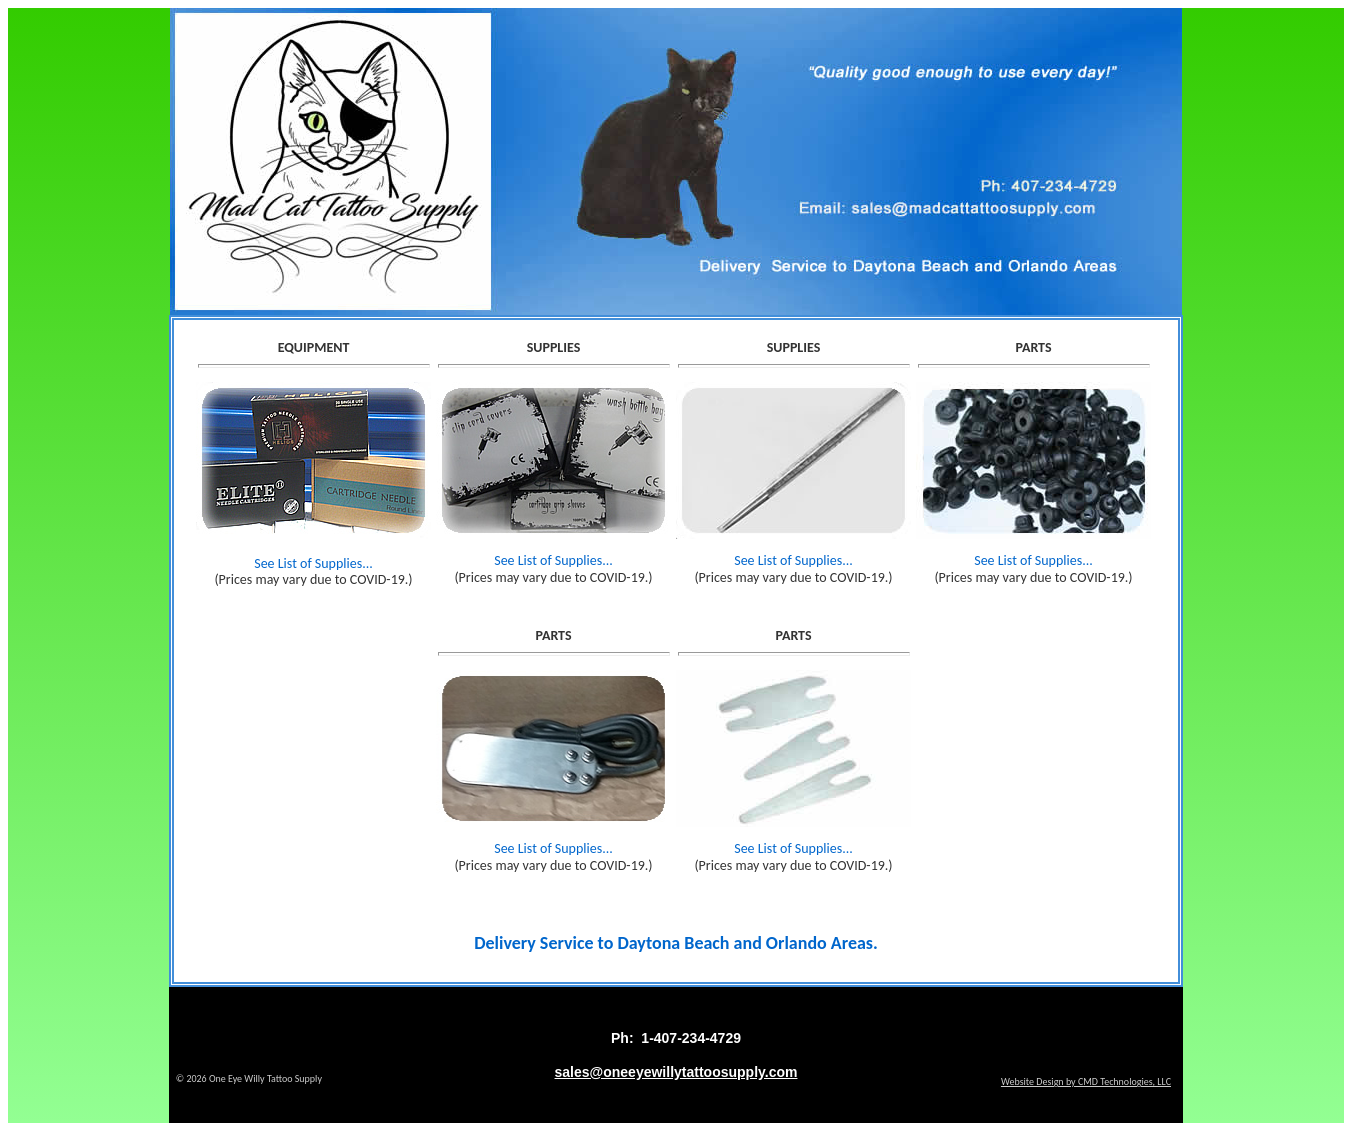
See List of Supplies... (313, 563)
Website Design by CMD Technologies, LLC (1086, 1081)
